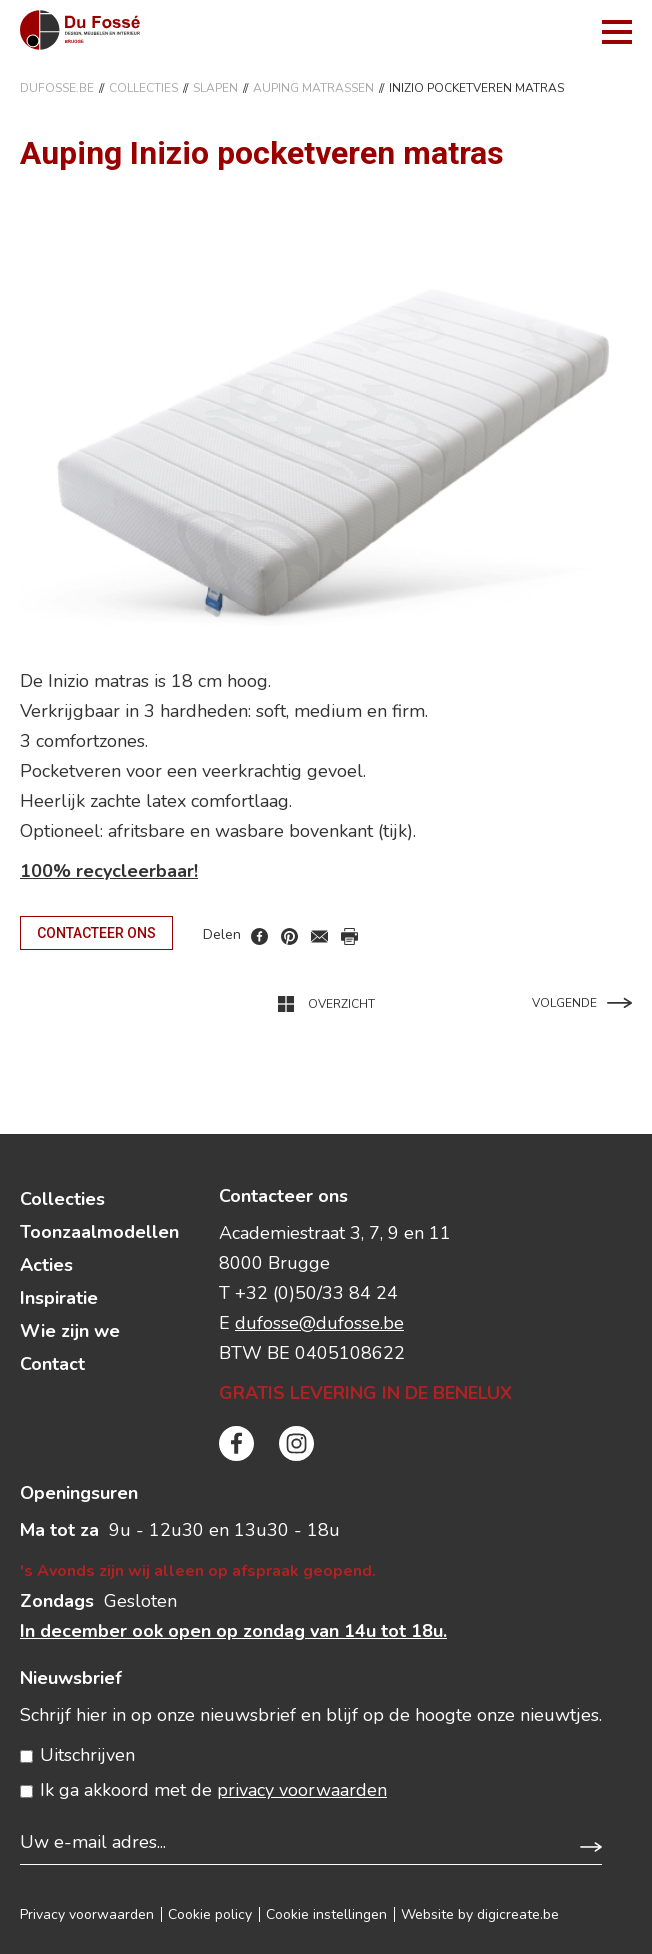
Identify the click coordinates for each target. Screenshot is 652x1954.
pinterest (289, 936)
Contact (52, 1364)
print (349, 936)
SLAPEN (215, 88)
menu (617, 32)
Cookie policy (210, 1914)
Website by (480, 1914)
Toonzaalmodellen (99, 1232)
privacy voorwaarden (302, 1790)
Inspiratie (59, 1298)
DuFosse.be (57, 88)
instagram (296, 1443)
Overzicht (326, 1004)
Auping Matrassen (313, 88)
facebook (259, 936)
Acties (46, 1265)
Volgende (582, 1003)
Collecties (143, 88)
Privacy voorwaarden (87, 1914)
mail (319, 936)
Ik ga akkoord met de (213, 1790)
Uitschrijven (87, 1755)
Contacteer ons (96, 933)
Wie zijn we (70, 1331)
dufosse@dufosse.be (319, 1323)
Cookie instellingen (326, 1914)
